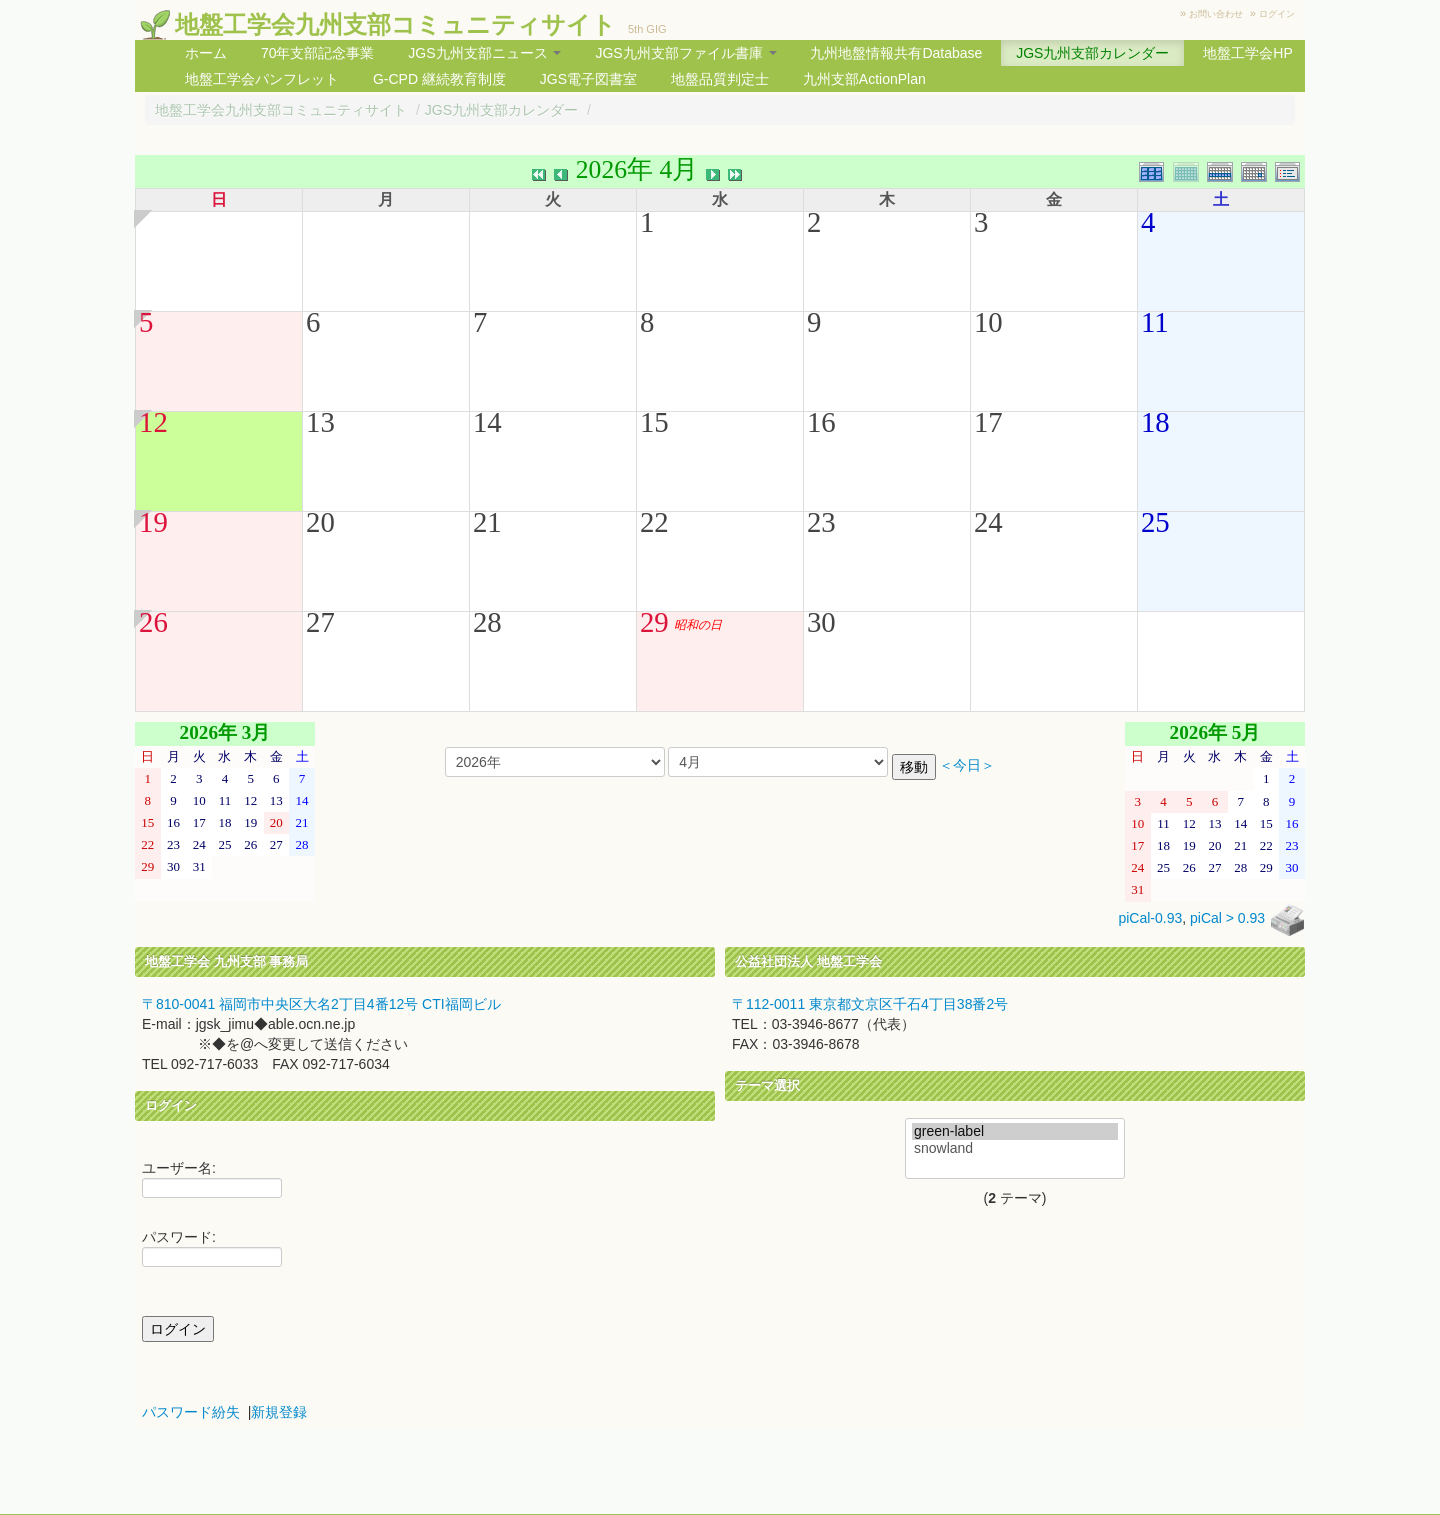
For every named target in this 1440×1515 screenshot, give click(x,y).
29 (654, 622)
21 (487, 522)
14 (487, 422)
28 (487, 622)
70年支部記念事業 (318, 53)
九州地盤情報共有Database (896, 53)
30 (821, 622)
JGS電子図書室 (588, 79)
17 (988, 422)
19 (153, 522)
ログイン (1277, 14)
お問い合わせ (1216, 14)
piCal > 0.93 (1227, 918)
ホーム (206, 53)
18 (1155, 422)
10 (988, 322)
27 (320, 622)
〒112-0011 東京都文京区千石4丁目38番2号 (870, 1004)
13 (320, 422)
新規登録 (279, 1412)
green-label (1015, 1131)
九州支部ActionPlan (864, 79)
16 (821, 422)
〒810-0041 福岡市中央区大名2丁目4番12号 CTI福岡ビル (321, 1004)
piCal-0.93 (1150, 918)
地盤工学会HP (1247, 53)
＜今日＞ (967, 765)
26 (153, 622)
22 (654, 522)
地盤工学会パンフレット (262, 79)
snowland (1015, 1148)
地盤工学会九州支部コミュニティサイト (395, 24)
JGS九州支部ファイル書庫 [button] (685, 53)
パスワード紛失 (191, 1412)
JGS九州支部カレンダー (1092, 53)
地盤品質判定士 (720, 79)
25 (1155, 522)
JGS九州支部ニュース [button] (484, 53)
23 (821, 522)
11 (1155, 322)
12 (153, 422)
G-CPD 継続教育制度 (439, 79)
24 (988, 522)
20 (320, 522)
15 (654, 422)
